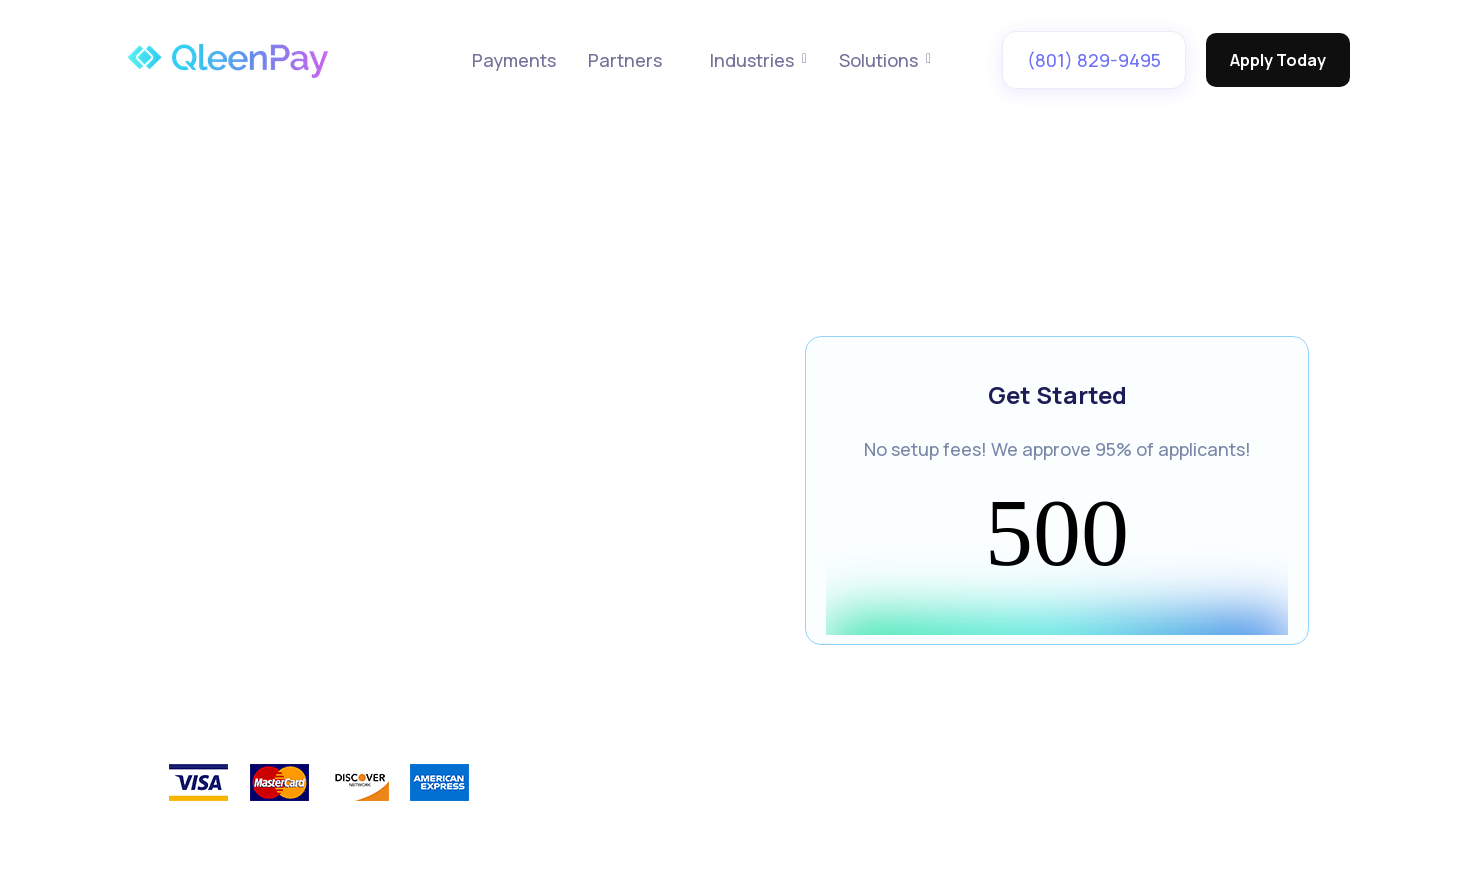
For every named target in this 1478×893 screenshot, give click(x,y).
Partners (625, 60)
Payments (514, 60)
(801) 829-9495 (1094, 60)
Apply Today (1278, 60)
